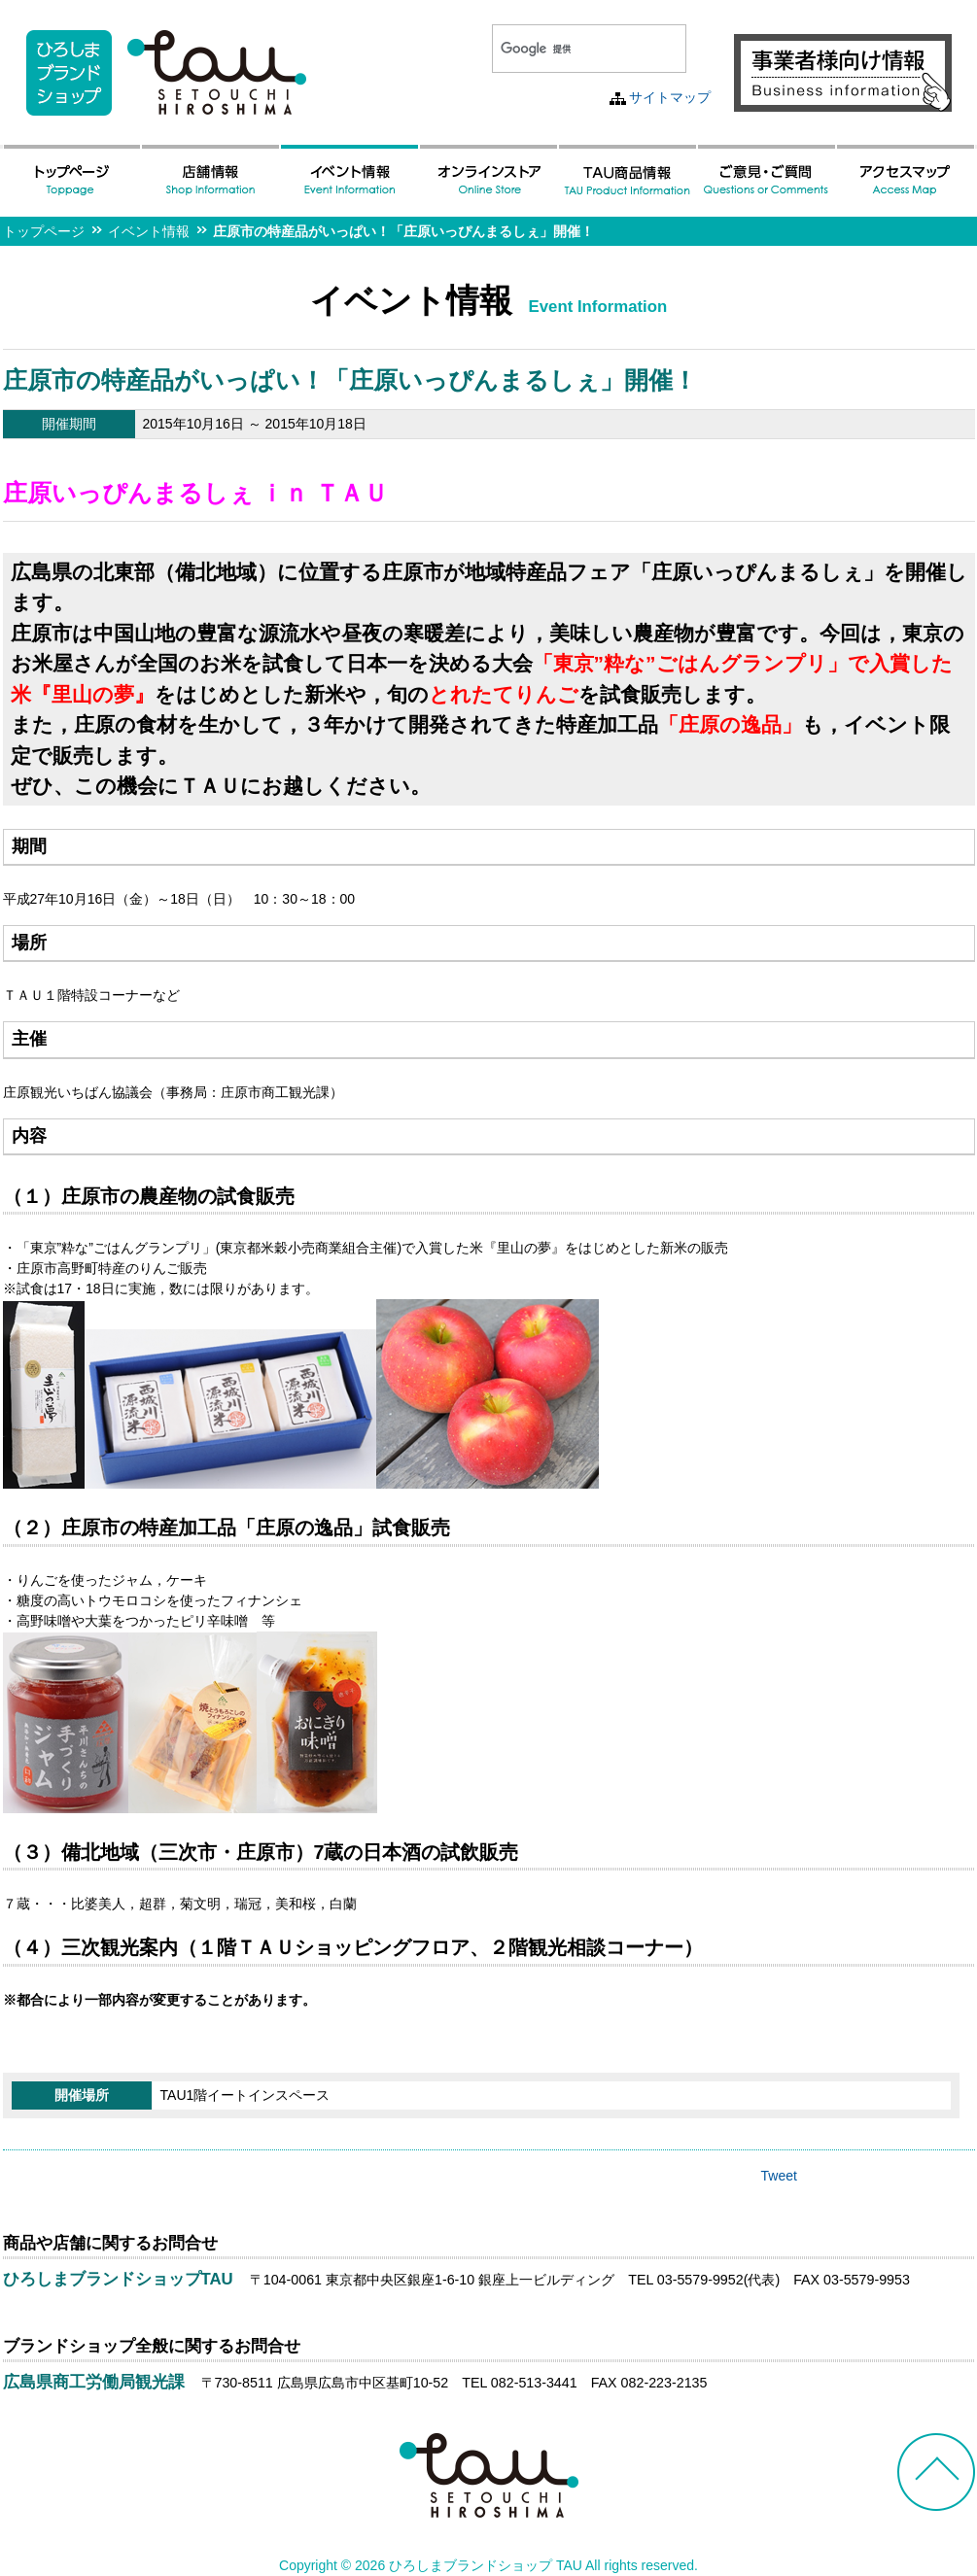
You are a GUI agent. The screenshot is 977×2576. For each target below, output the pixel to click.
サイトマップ (670, 97)
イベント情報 (149, 231)
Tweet (779, 2175)
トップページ (44, 231)
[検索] (566, 48)
